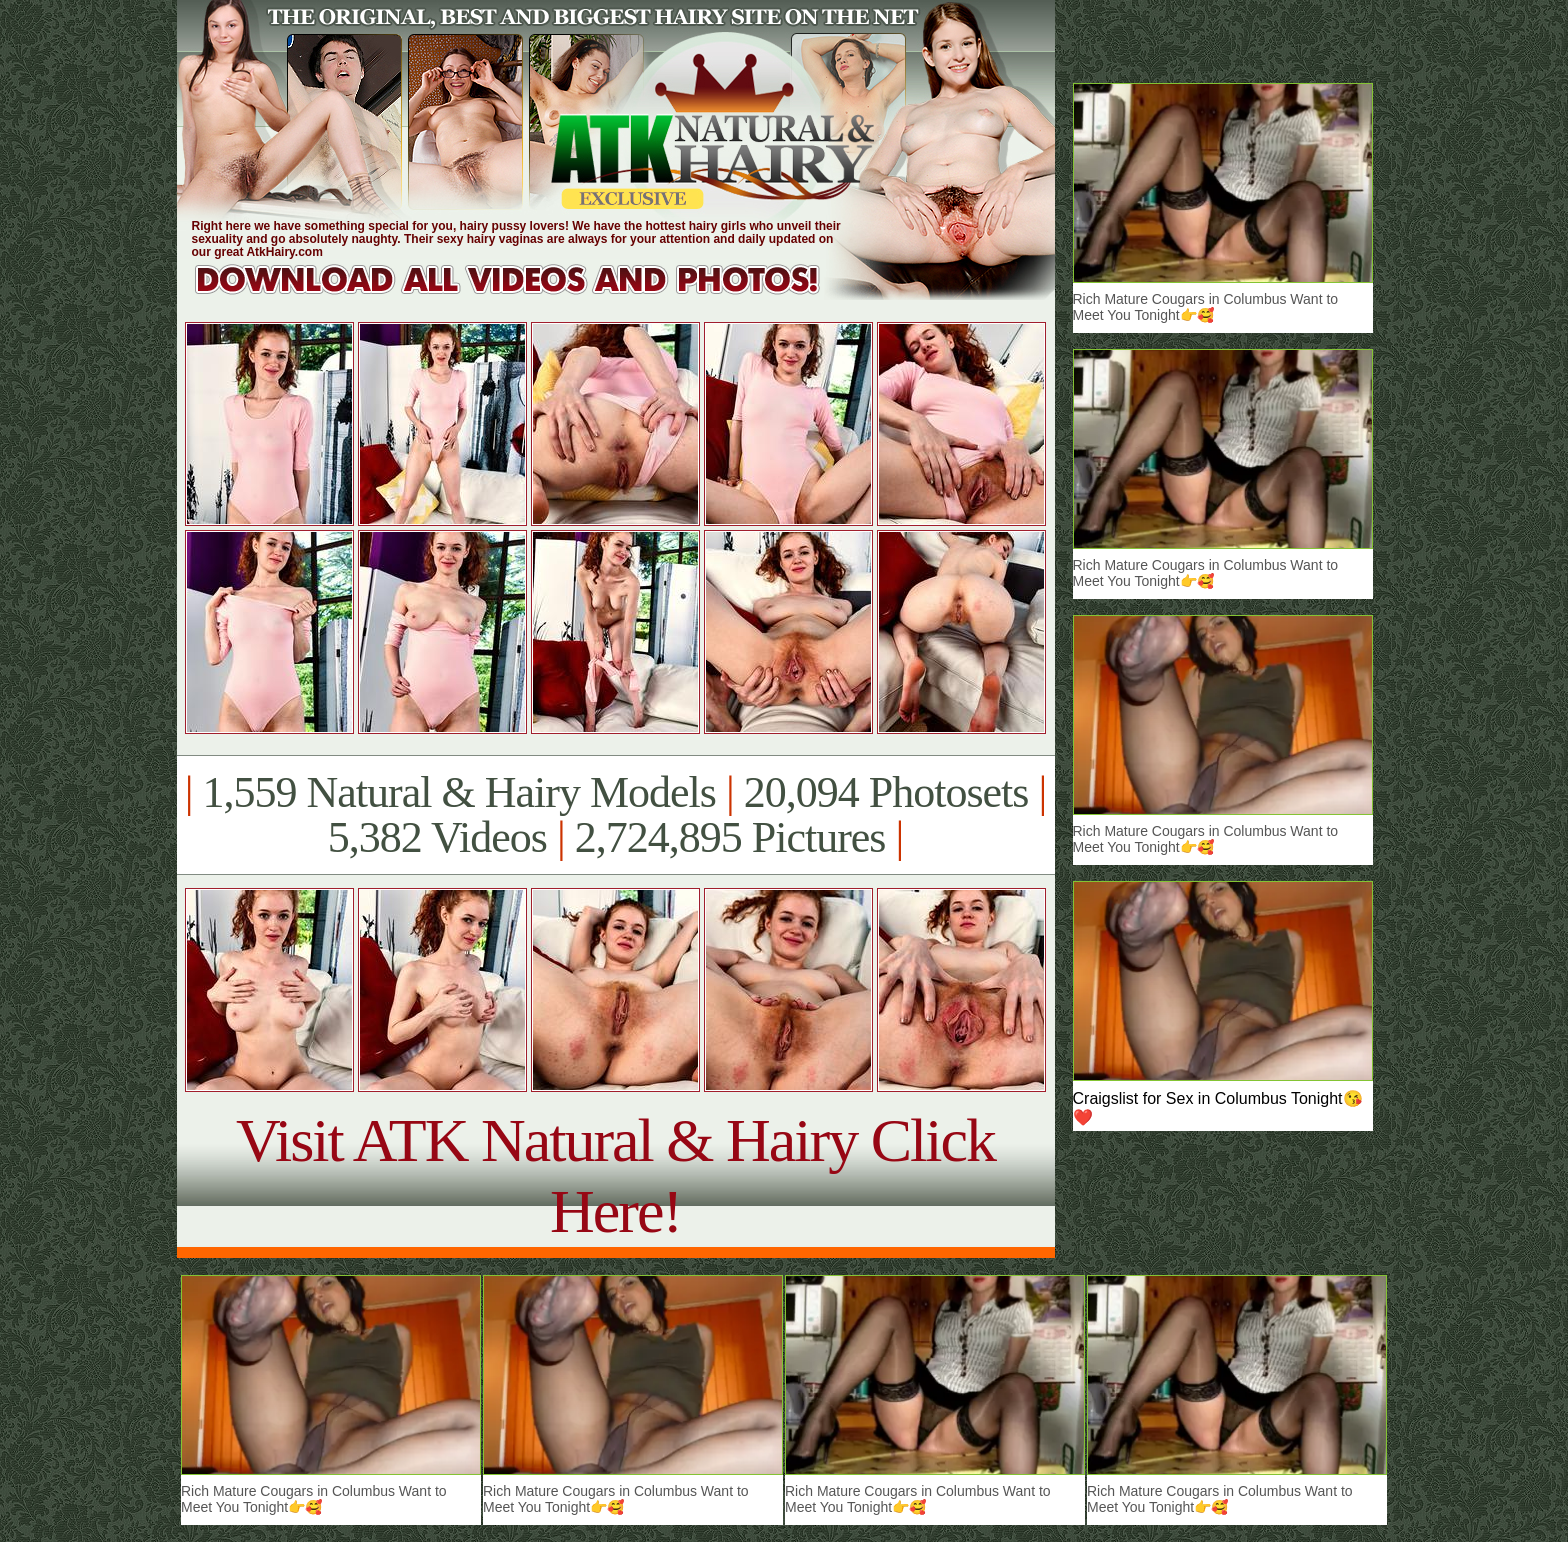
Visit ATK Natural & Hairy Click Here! (615, 1175)
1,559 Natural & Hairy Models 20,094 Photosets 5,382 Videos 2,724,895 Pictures (615, 815)
